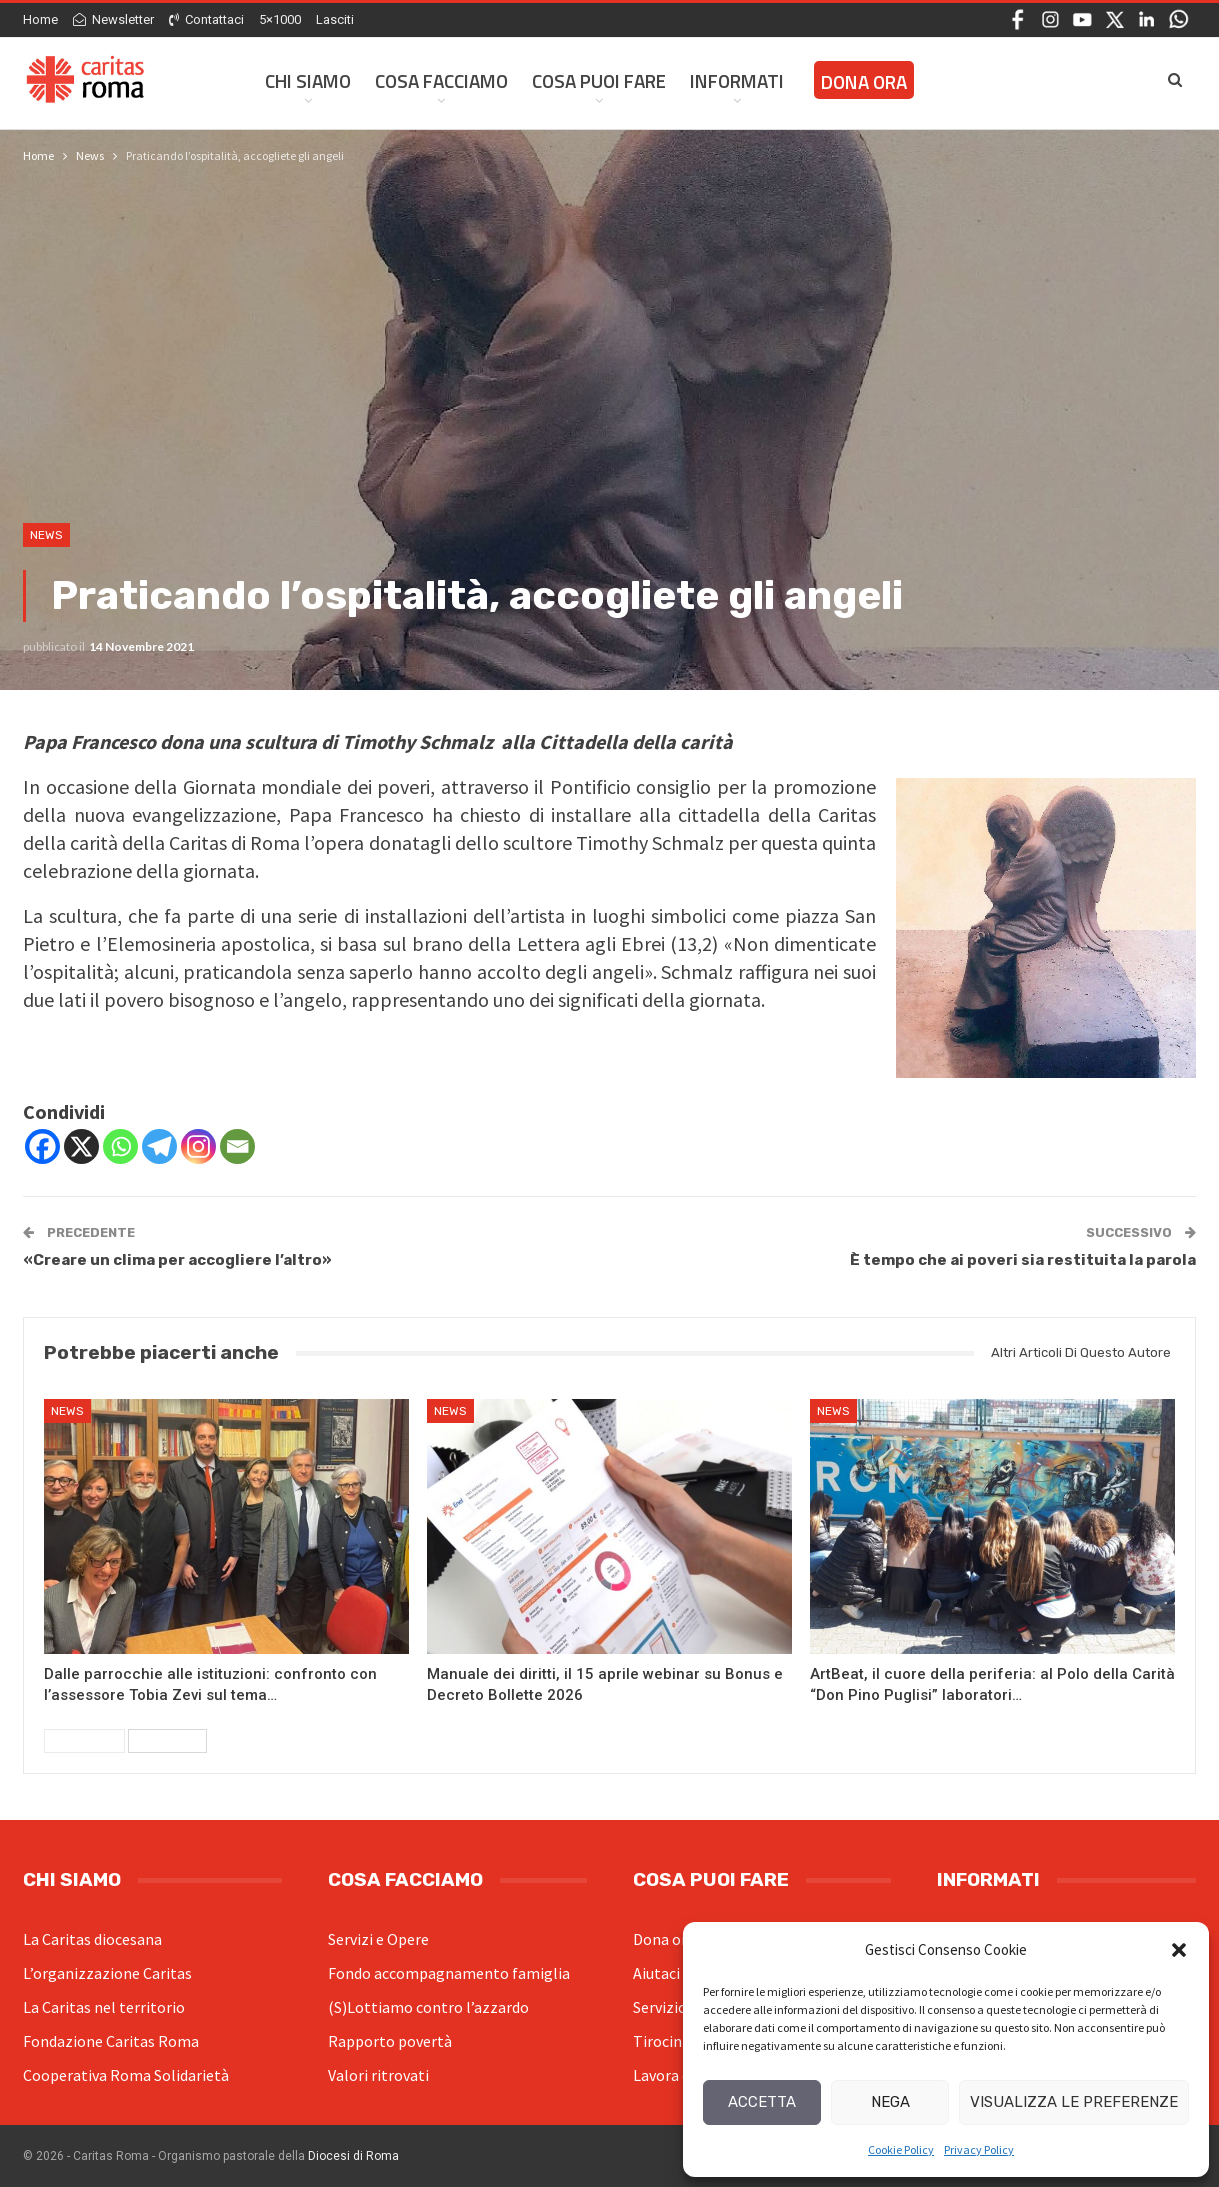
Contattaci (206, 19)
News (46, 535)
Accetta (762, 2102)
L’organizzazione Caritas (107, 1973)
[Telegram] (159, 1146)
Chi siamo (308, 80)
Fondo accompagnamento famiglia (449, 1973)
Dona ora (664, 1939)
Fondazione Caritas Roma (111, 2041)
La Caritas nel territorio (104, 2007)
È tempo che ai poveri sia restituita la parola (1023, 1260)
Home (40, 19)
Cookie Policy (901, 2149)
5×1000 (280, 19)
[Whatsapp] (120, 1146)
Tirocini (659, 2041)
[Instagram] (198, 1146)
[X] (81, 1146)
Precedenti (84, 1741)
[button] (1179, 1950)
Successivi (167, 1741)
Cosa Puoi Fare (599, 80)
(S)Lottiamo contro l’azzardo (428, 2007)
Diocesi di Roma (353, 2156)
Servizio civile (679, 2007)
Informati (737, 80)
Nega (890, 2102)
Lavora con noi (682, 2075)
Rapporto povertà (390, 2041)
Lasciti (335, 19)
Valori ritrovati (378, 2075)
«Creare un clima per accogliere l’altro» (177, 1260)
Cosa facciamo (441, 80)
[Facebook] (42, 1146)
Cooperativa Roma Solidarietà (126, 2075)
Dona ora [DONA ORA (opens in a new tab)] (864, 81)
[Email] (237, 1146)
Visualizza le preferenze (1074, 2102)
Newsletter (113, 19)
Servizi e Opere (378, 1939)
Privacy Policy (979, 2149)
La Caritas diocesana (92, 1939)
